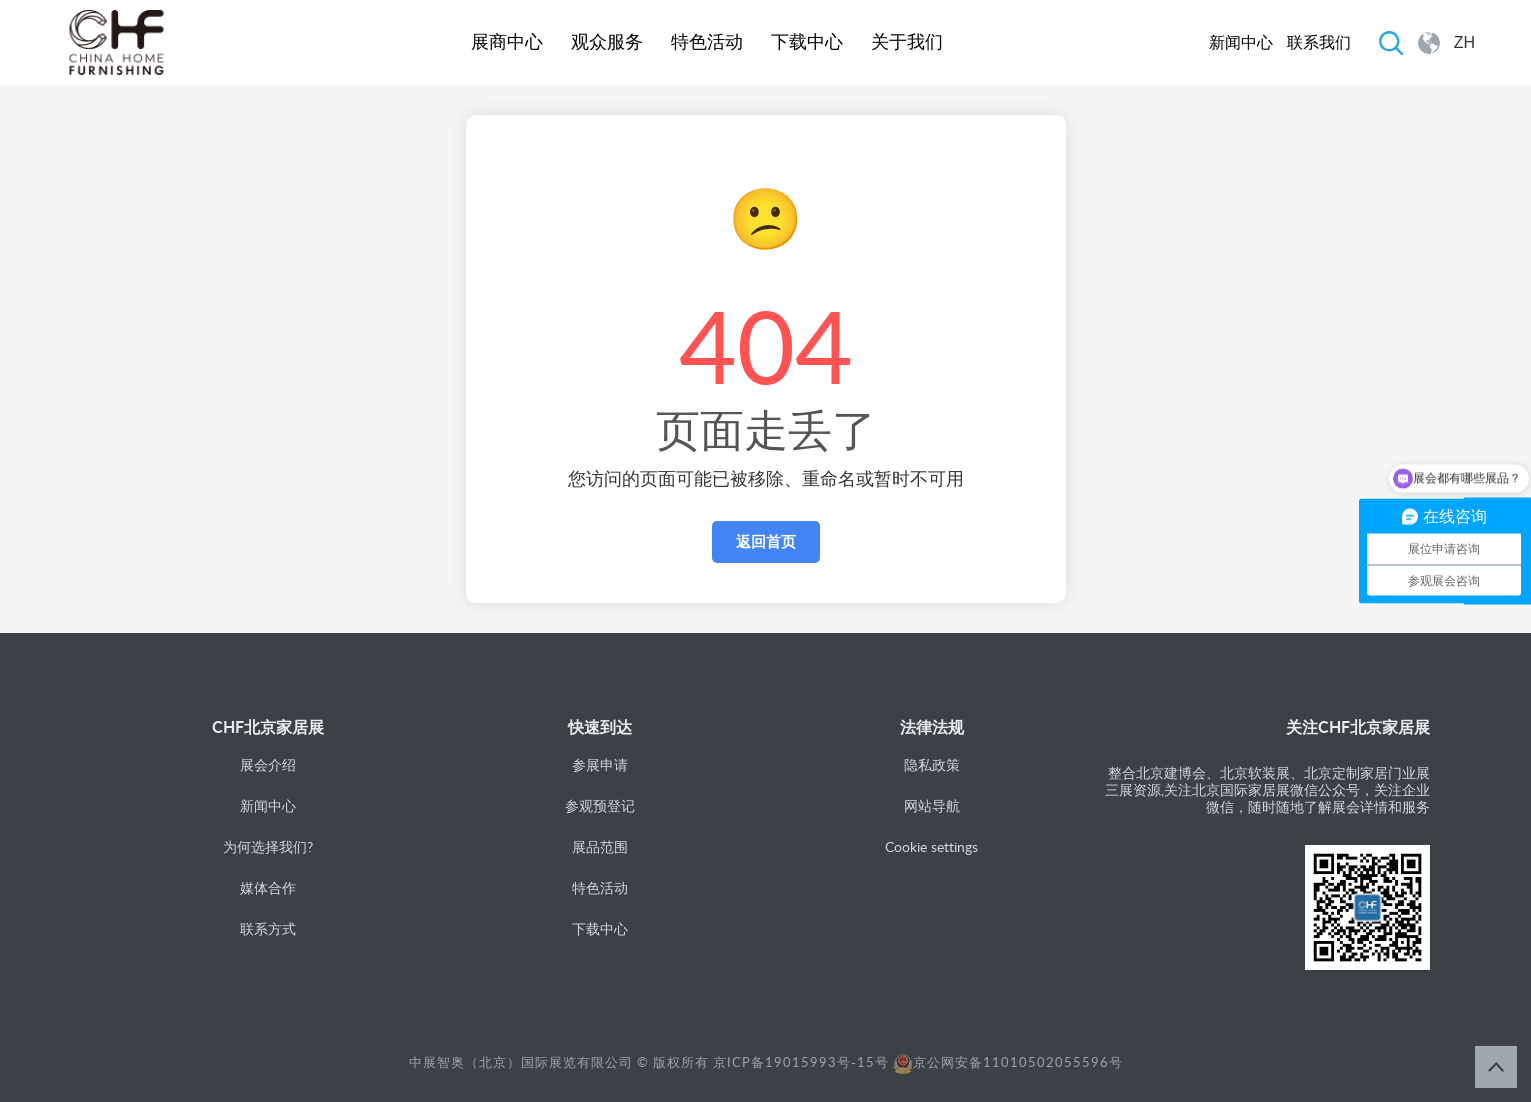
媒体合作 (268, 887)
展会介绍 (268, 764)
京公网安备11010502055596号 (1008, 1062)
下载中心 (807, 42)
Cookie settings (931, 846)
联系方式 (268, 928)
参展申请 (600, 764)
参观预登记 (600, 805)
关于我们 (907, 42)
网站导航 (932, 805)
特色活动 (707, 42)
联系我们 (1319, 42)
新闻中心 (1241, 42)
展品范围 (600, 846)
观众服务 (607, 42)
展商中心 (507, 42)
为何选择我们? (268, 846)
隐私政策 (932, 764)
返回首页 (766, 541)
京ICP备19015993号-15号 (801, 1062)
